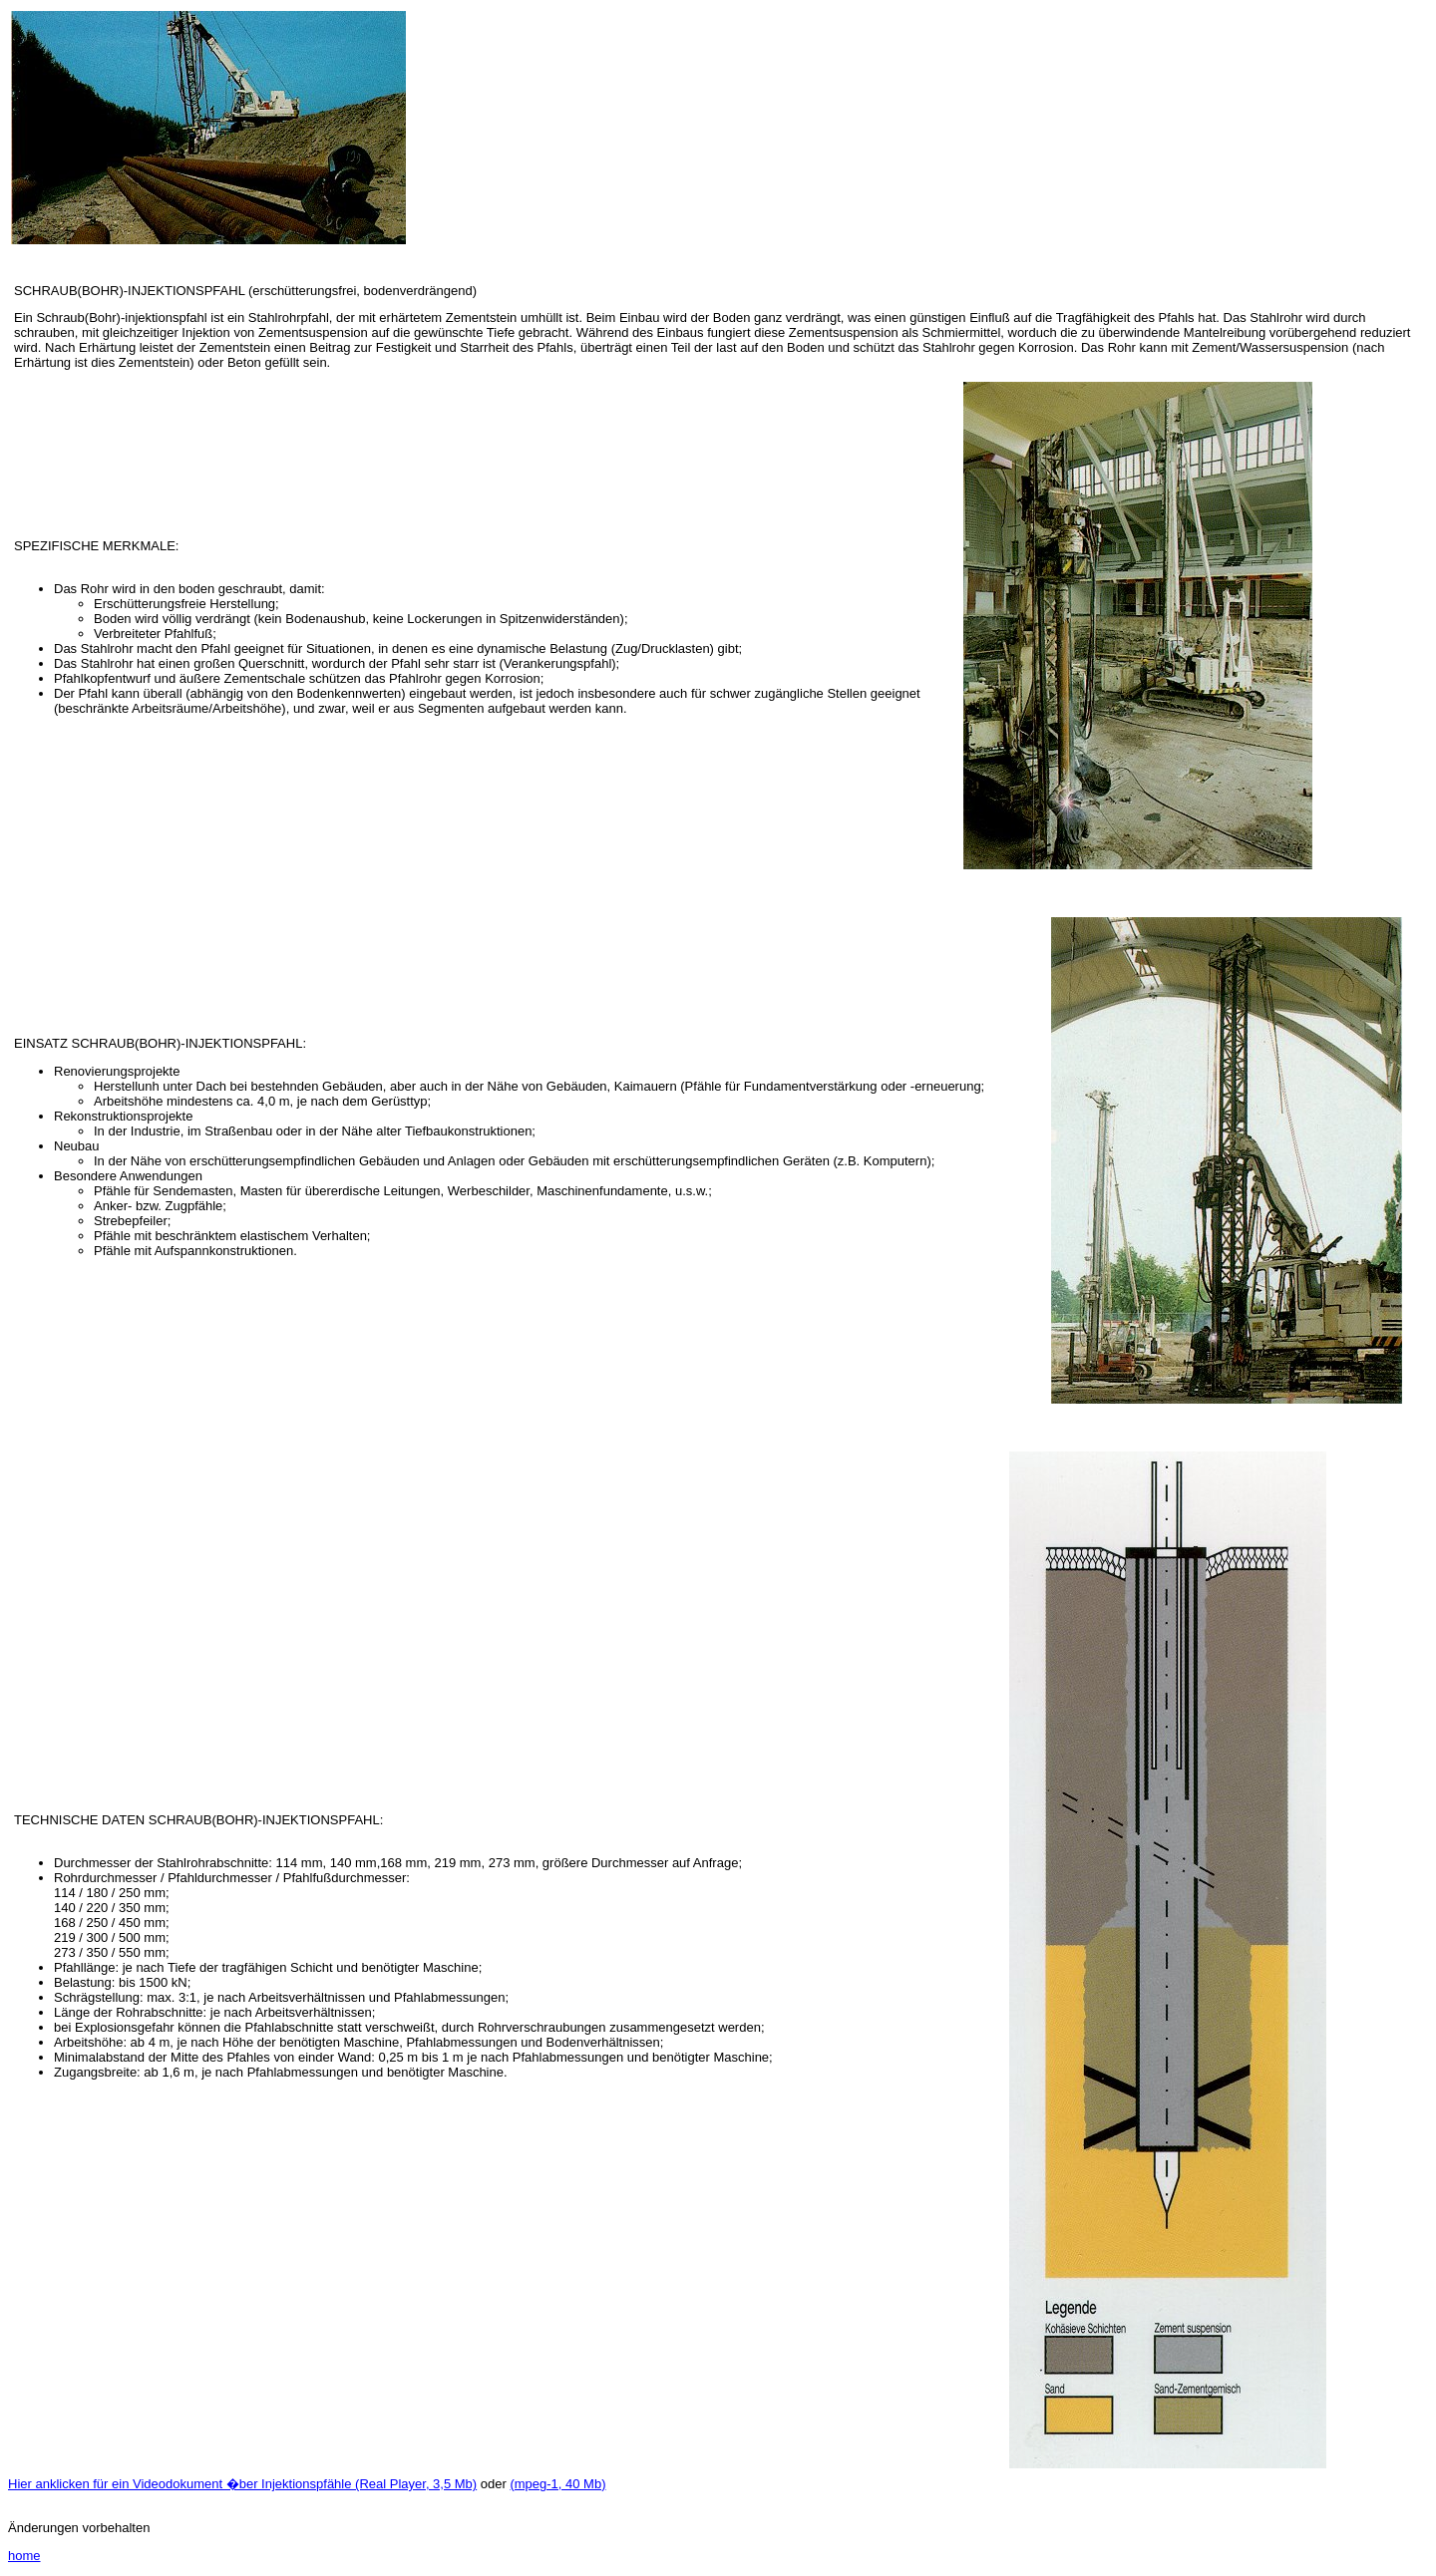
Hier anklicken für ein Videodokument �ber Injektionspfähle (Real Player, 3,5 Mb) (242, 2483)
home (24, 2555)
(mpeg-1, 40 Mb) (557, 2483)
